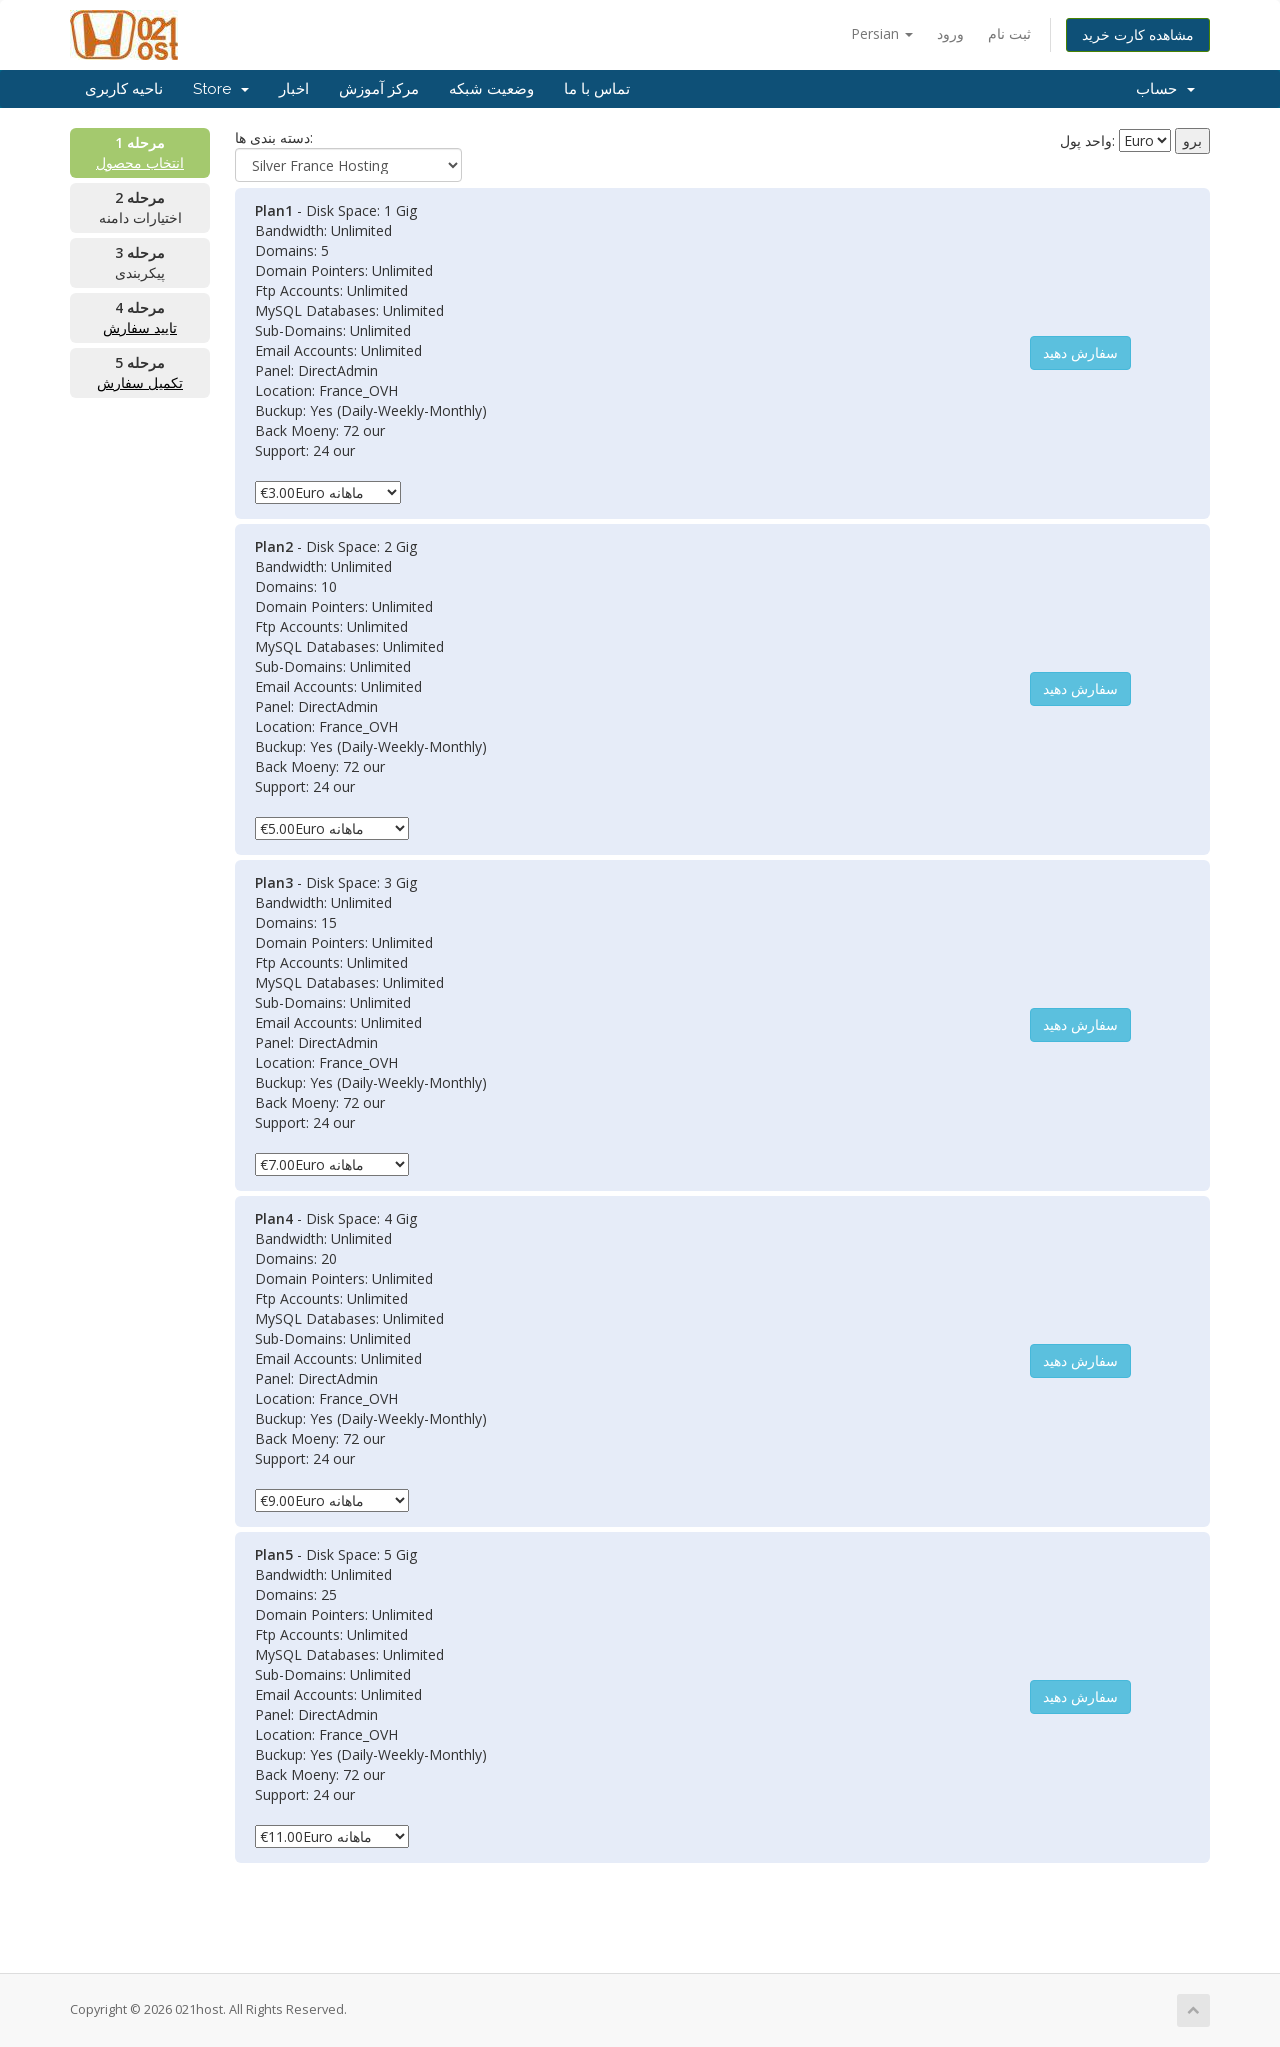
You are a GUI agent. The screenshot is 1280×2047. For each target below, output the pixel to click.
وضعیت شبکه (491, 89)
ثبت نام (1009, 33)
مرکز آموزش (379, 89)
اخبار (294, 89)
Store (221, 89)
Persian (882, 33)
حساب (1165, 89)
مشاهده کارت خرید (1138, 34)
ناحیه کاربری (124, 89)
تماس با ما (597, 89)
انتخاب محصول (140, 162)
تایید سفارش (140, 327)
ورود (950, 33)
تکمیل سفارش (140, 382)
